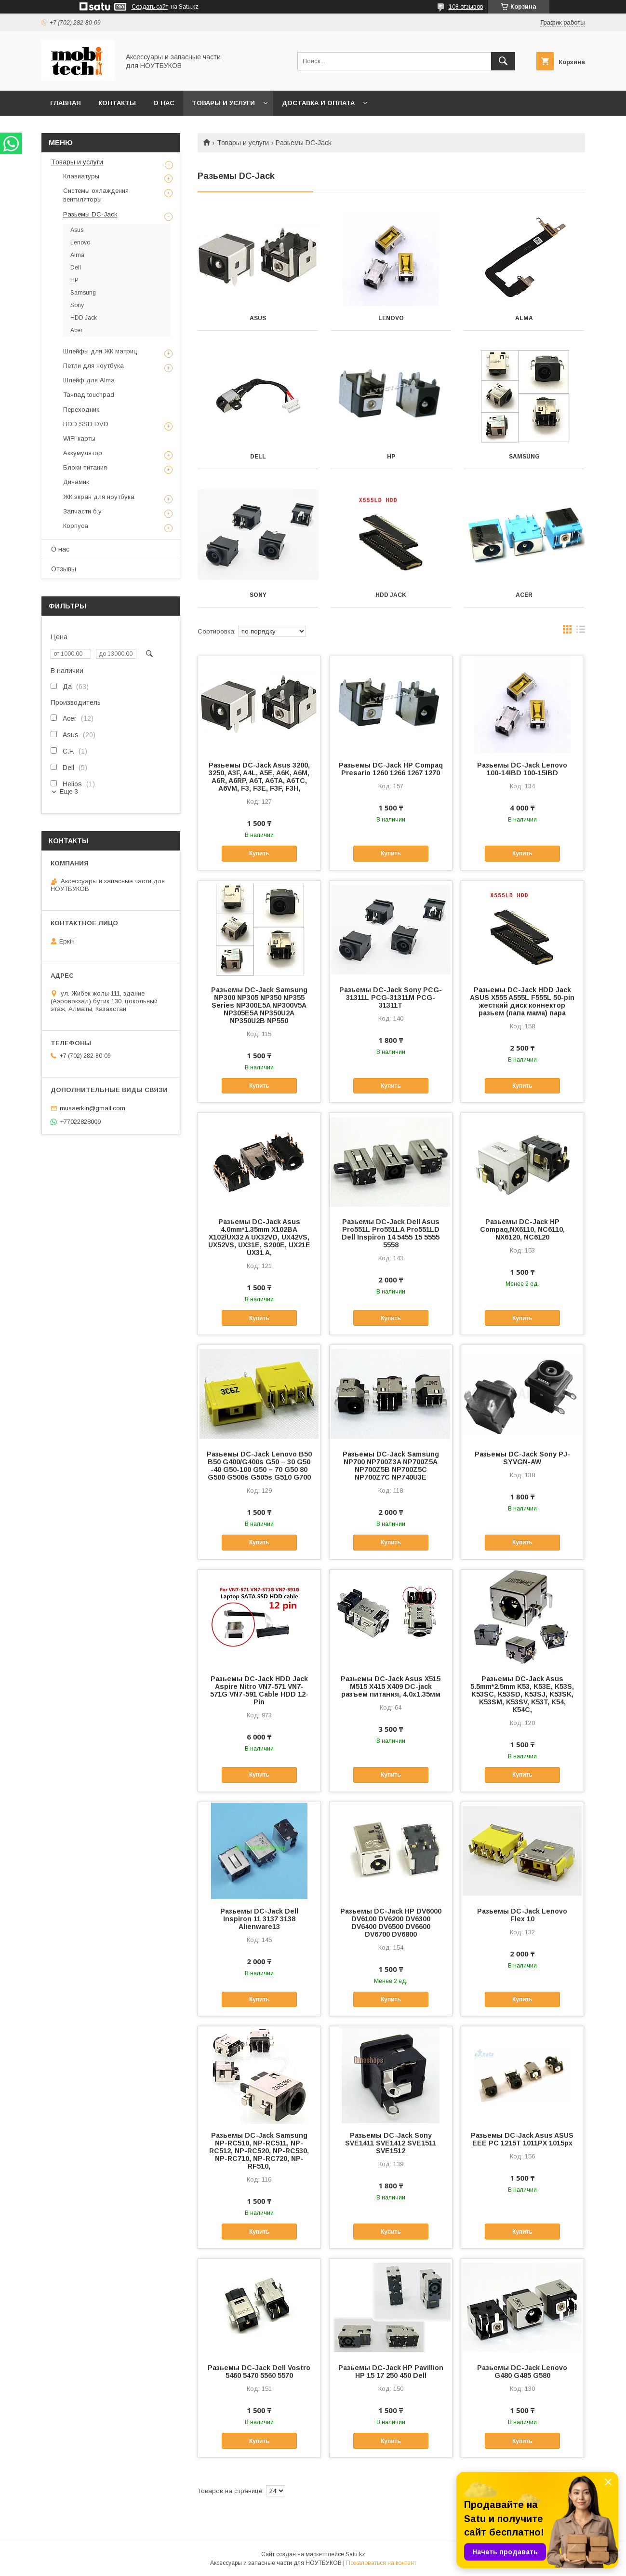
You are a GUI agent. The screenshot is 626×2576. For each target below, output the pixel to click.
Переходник (81, 409)
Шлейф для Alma (89, 380)
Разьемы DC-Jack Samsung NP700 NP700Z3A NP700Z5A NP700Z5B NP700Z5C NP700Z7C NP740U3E (391, 1465)
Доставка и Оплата (318, 103)
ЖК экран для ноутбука (98, 496)
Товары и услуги (223, 103)
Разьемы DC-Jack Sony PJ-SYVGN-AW (522, 1458)
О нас (163, 103)
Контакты (117, 103)
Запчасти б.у (82, 511)
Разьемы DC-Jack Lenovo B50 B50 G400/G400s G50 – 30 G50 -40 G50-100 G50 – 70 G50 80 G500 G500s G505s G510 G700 (259, 1465)
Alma (524, 318)
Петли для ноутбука (93, 365)
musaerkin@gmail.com (92, 1108)
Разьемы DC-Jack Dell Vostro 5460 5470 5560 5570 (259, 2371)
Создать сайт (150, 6)
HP (391, 456)
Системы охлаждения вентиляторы (96, 195)
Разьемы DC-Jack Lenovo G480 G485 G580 (522, 2371)
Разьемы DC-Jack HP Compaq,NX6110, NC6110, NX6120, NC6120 (522, 1229)
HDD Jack (390, 595)
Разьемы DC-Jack (90, 214)
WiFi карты (79, 438)
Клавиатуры (81, 176)
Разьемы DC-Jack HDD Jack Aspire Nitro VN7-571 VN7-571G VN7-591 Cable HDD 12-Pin (259, 1690)
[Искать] (503, 61)
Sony (258, 595)
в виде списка (580, 631)
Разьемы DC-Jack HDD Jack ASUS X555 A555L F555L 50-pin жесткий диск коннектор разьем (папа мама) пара (522, 1001)
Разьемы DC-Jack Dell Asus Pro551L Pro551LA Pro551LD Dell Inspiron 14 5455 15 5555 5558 (391, 1233)
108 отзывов (466, 6)
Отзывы (63, 569)
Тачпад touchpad (88, 394)
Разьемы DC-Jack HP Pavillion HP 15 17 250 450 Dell (390, 2371)
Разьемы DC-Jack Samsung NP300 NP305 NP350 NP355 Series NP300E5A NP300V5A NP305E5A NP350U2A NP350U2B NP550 (259, 1005)
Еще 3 (69, 791)
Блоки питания (85, 467)
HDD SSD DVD (85, 424)
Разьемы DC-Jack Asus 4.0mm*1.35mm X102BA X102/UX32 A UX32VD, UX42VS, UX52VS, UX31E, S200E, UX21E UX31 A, (259, 1237)
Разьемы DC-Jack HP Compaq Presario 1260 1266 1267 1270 (391, 769)
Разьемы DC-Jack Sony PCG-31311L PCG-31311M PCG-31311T (390, 997)
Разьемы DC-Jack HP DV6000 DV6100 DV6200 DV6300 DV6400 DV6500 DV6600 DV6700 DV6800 (390, 1922)
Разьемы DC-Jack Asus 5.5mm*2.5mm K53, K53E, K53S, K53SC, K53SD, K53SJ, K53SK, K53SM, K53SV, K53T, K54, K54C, (522, 1694)
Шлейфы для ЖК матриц (100, 351)
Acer (524, 595)
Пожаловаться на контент (381, 2563)
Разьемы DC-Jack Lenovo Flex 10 (522, 1915)
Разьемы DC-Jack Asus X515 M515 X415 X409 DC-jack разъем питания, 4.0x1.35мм (390, 1686)
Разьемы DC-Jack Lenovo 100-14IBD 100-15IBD (522, 769)
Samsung (524, 456)
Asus (258, 318)
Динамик (76, 482)
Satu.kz (355, 2554)
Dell (258, 456)
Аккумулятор (82, 453)
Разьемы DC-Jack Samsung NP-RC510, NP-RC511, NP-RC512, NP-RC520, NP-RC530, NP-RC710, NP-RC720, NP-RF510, (259, 2150)
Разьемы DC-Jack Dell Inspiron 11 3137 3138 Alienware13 (259, 1918)
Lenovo (391, 318)
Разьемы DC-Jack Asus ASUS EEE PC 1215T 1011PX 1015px (522, 2139)
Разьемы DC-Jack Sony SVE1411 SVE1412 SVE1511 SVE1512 (390, 2143)
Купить (259, 853)
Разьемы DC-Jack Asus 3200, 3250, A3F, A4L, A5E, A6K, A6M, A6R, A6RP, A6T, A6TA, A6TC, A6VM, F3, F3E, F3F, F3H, (259, 776)
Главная (65, 103)
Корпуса (75, 525)
